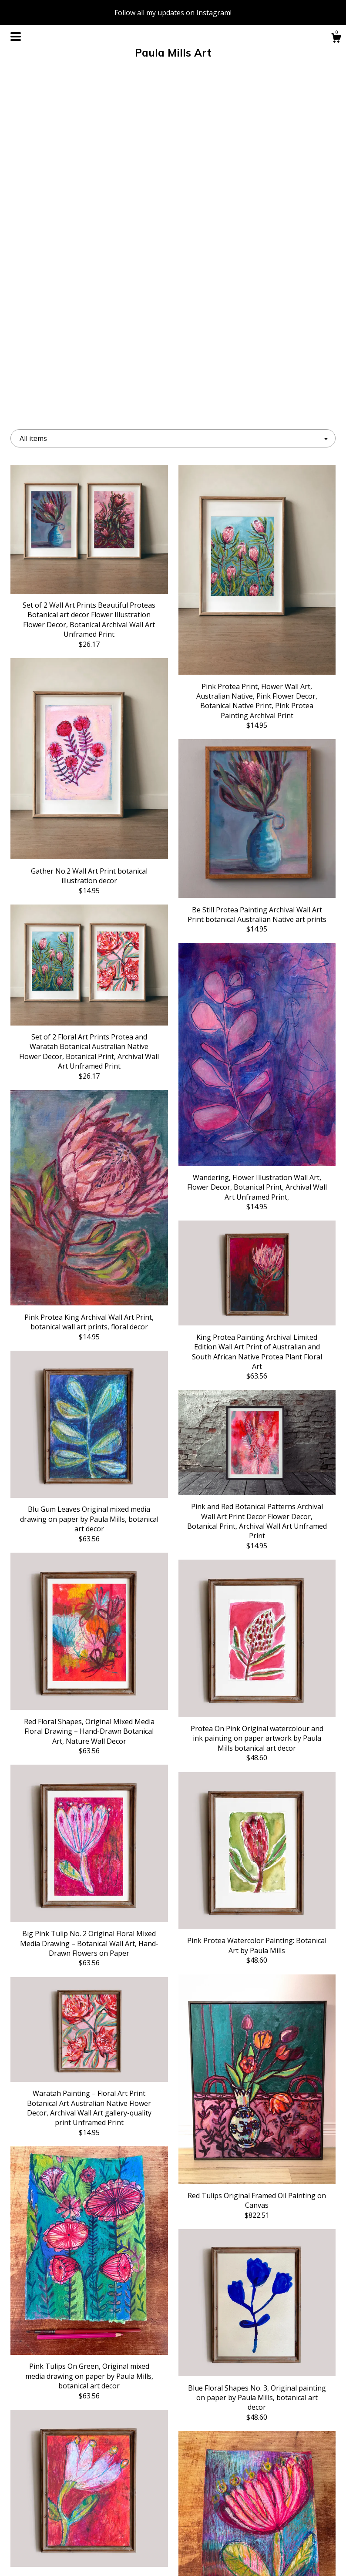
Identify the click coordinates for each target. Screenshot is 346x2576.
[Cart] (336, 39)
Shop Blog (173, 2544)
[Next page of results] (252, 2357)
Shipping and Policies (61, 2544)
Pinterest (173, 2530)
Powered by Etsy (285, 2516)
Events (61, 2516)
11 (218, 2357)
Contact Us (61, 2558)
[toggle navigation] (15, 36)
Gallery (61, 2530)
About (61, 2501)
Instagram (173, 2501)
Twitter (173, 2516)
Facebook (172, 2487)
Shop (61, 2487)
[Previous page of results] (95, 2357)
